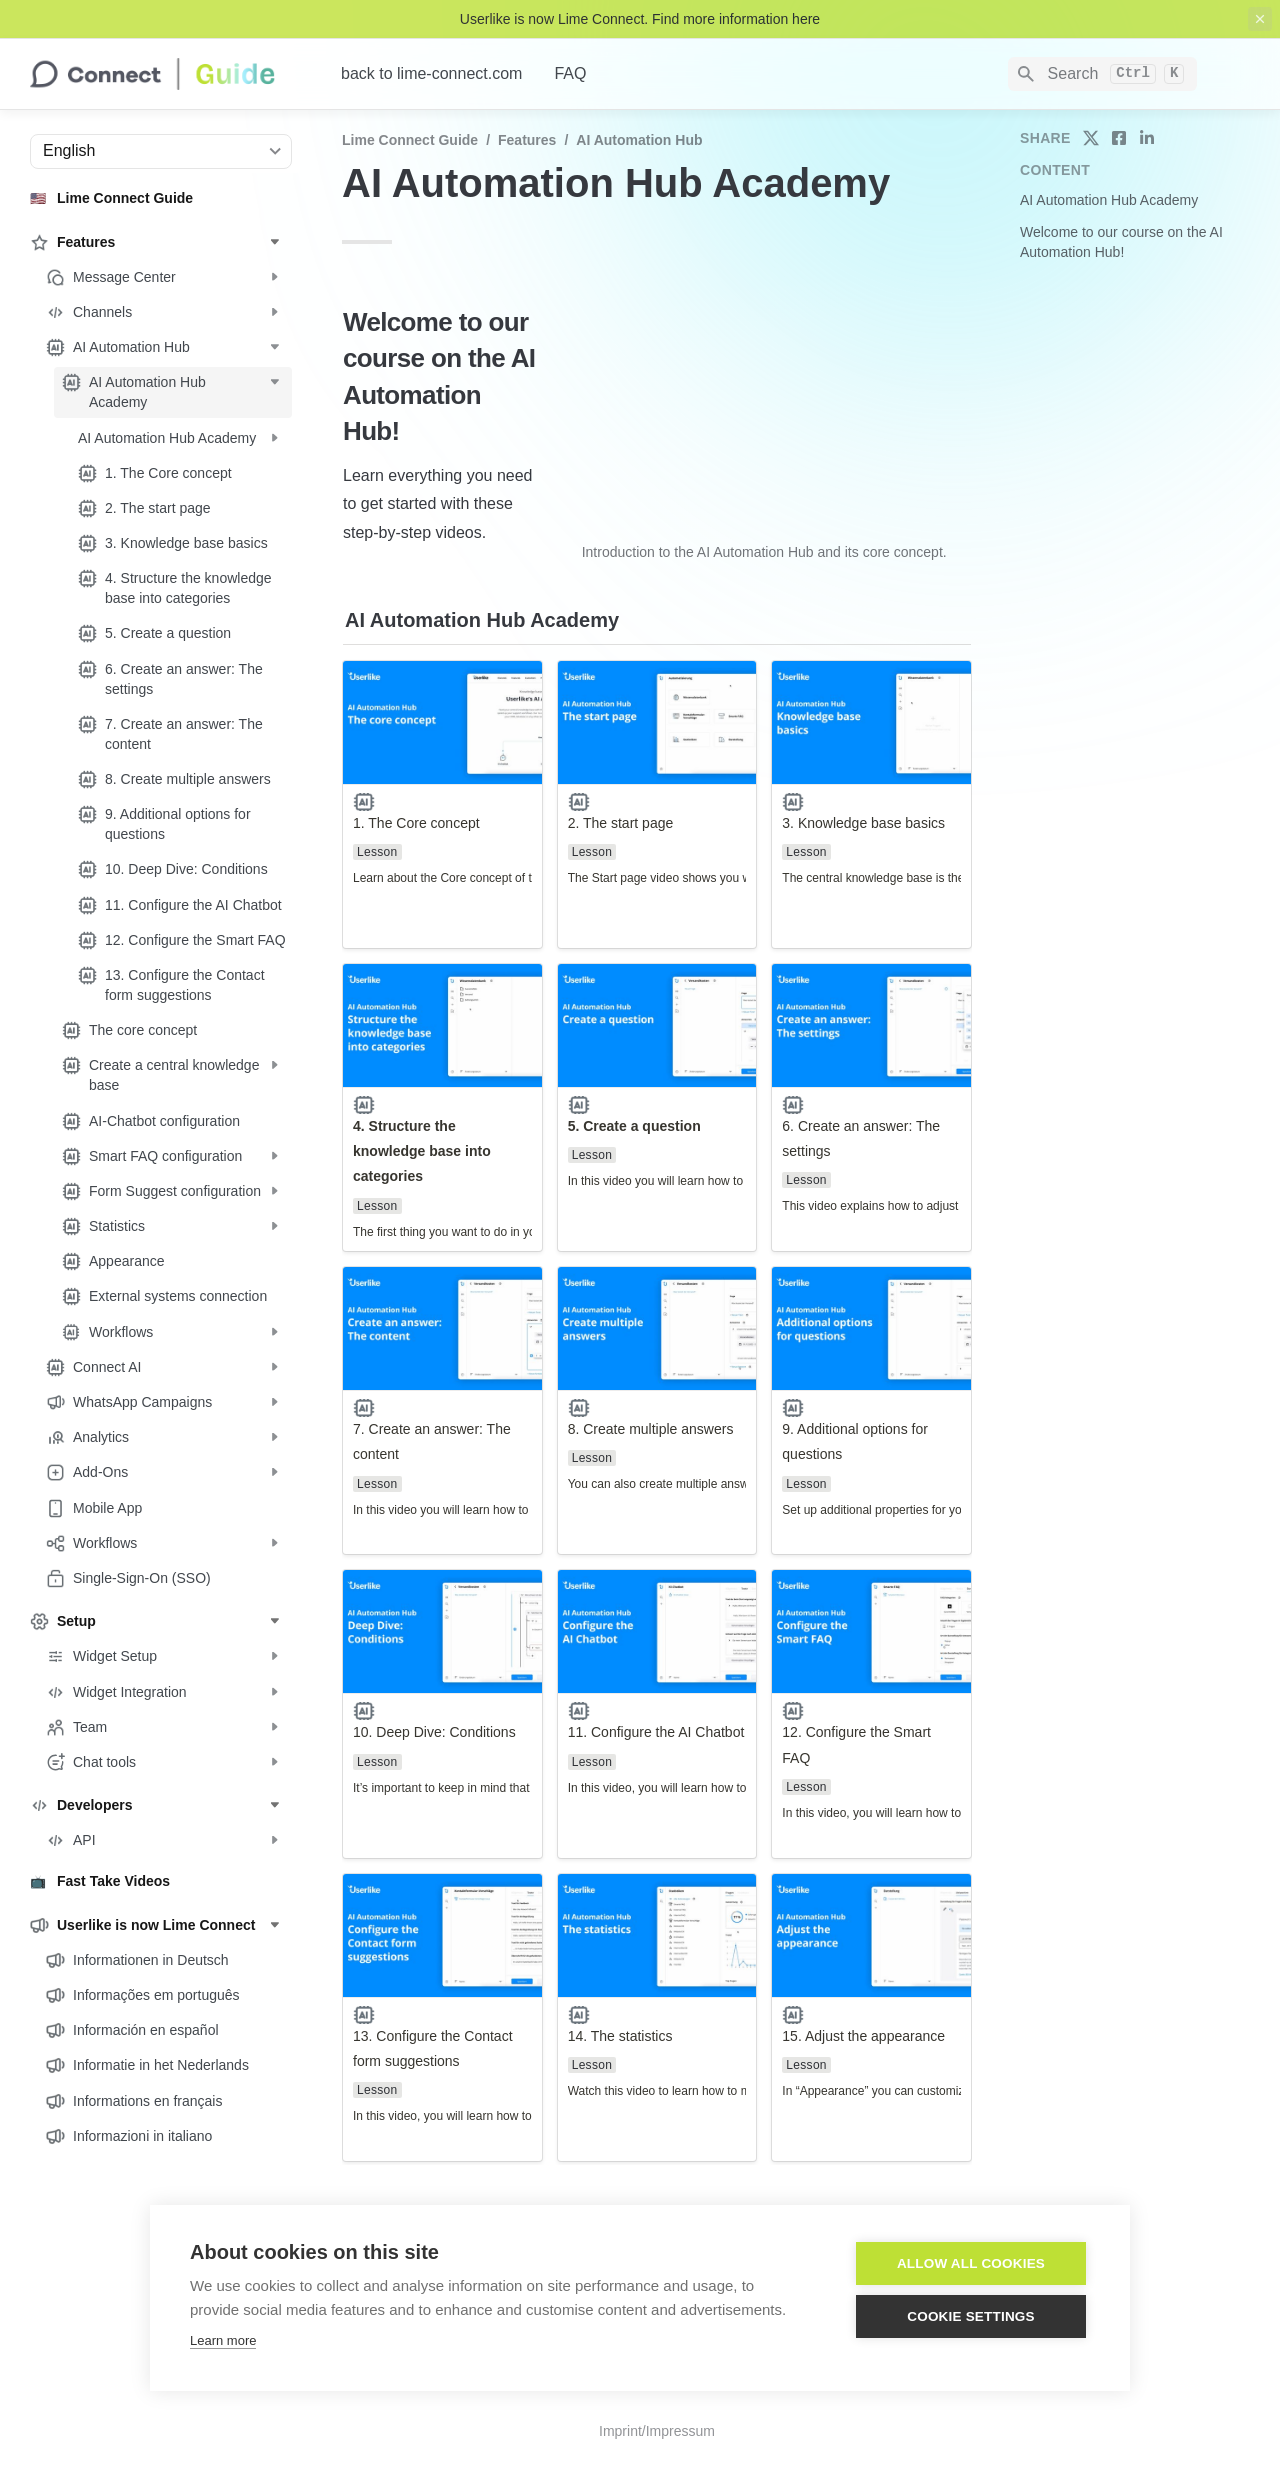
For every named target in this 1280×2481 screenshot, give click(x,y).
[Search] (1102, 74)
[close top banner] (1260, 19)
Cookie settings (971, 2316)
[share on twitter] (1091, 138)
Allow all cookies (971, 2263)
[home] (169, 74)
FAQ (570, 73)
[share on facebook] (1119, 138)
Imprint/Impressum (657, 2431)
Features (527, 140)
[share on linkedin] (1147, 138)
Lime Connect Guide (410, 140)
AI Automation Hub (639, 140)
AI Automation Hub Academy (1109, 200)
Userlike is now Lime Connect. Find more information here (640, 19)
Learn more (223, 2340)
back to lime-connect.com (431, 73)
